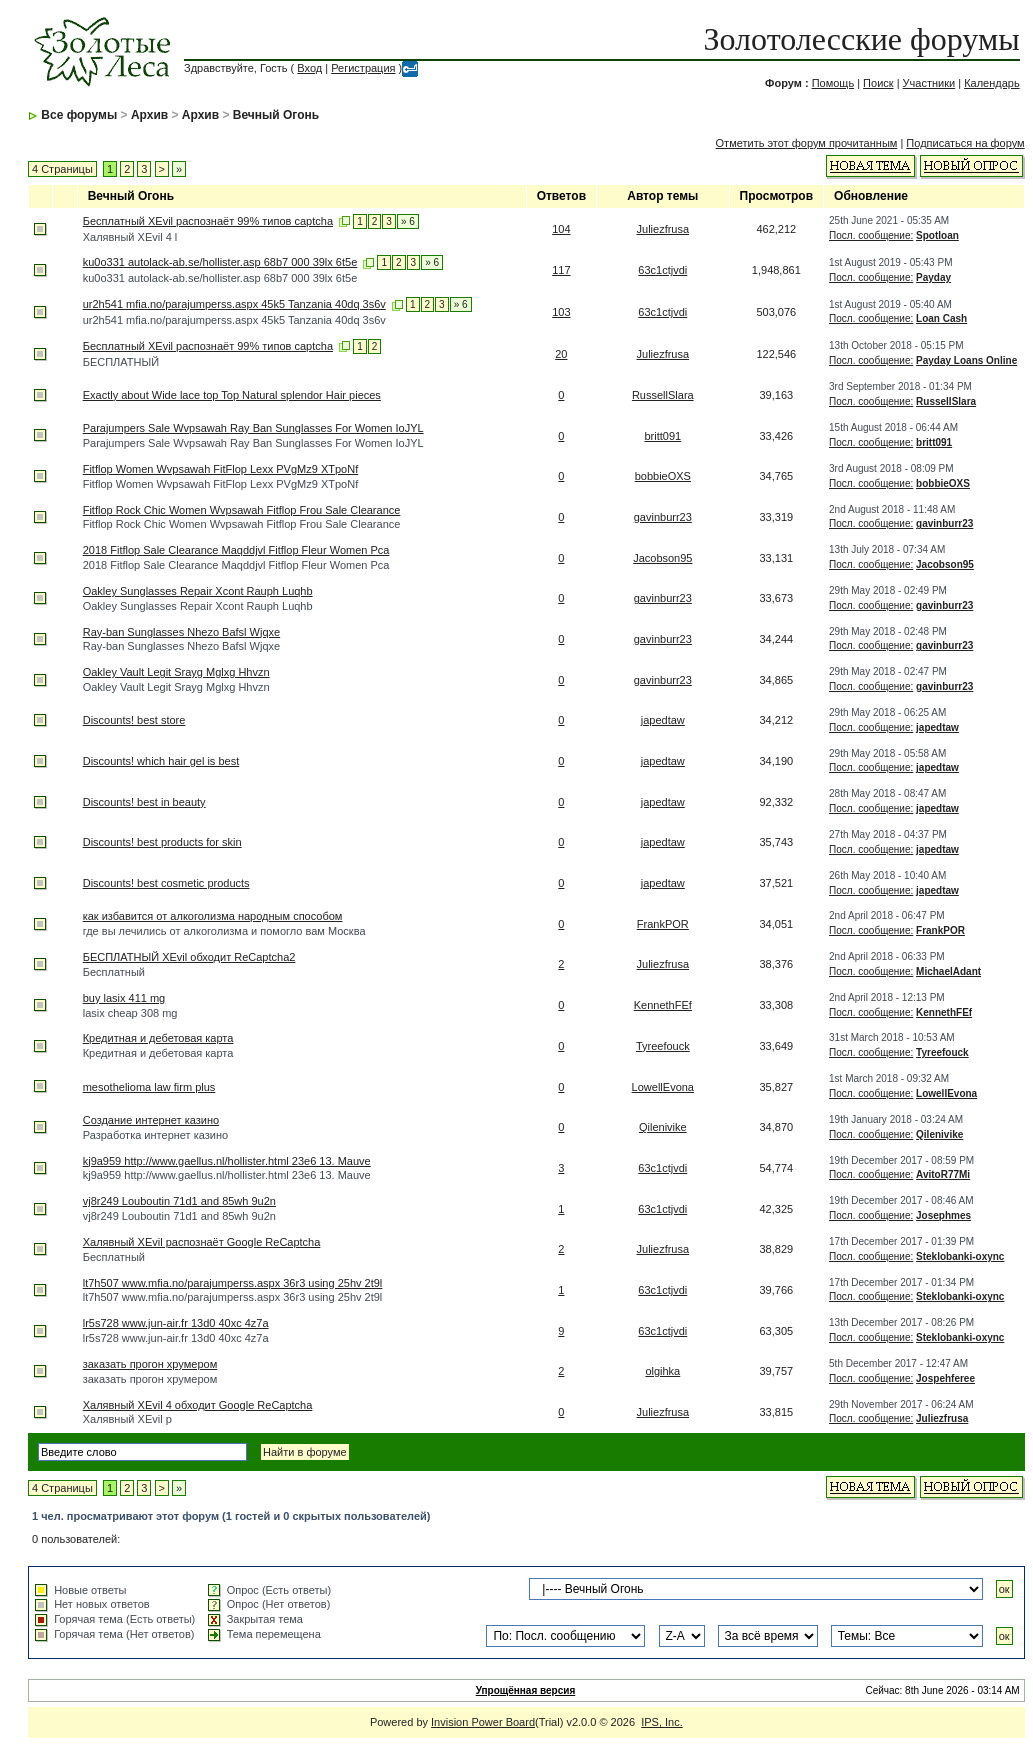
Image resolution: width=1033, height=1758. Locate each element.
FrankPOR (663, 924)
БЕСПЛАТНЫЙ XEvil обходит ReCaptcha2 (189, 957)
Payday (933, 277)
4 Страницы (62, 169)
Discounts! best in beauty (144, 802)
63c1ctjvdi (662, 270)
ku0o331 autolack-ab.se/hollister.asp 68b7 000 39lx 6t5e (220, 262)
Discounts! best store (134, 720)
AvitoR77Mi (943, 1174)
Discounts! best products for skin (162, 842)
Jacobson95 (662, 558)
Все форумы (79, 115)
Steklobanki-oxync (960, 1256)
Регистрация (363, 68)
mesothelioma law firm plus (149, 1087)
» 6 (408, 221)
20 (561, 354)
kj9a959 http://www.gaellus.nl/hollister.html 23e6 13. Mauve (227, 1161)
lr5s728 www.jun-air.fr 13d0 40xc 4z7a (176, 1323)
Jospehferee (945, 1378)
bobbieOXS (663, 476)
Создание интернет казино (151, 1120)
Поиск (878, 83)
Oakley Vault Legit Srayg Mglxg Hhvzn (176, 672)
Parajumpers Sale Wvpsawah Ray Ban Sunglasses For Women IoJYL (253, 428)
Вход (309, 68)
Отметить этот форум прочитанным (807, 143)
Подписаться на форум (965, 143)
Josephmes (943, 1215)
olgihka (662, 1371)
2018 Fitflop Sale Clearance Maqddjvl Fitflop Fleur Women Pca (236, 550)
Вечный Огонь (276, 115)
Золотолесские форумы (861, 39)
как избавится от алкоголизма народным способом (213, 916)
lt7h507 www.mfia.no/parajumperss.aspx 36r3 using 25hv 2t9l (233, 1283)
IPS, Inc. (662, 1722)
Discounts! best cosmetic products (166, 883)
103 (561, 312)
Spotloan (937, 235)
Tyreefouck (663, 1046)
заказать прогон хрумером (150, 1364)
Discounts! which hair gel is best (161, 761)
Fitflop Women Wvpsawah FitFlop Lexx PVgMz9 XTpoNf (221, 469)
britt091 (662, 436)
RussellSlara (663, 395)
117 (561, 270)
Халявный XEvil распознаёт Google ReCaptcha (202, 1242)
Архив (149, 115)
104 (561, 229)
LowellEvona (663, 1087)
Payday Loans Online (966, 360)
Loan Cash (941, 318)
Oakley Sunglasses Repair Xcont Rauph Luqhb (198, 591)
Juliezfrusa (663, 229)
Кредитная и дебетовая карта (158, 1038)
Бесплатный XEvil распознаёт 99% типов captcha (208, 221)
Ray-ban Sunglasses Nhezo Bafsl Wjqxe (181, 632)
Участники (929, 83)
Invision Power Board (483, 1722)
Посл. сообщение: (871, 235)
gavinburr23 (663, 517)
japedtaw (663, 720)
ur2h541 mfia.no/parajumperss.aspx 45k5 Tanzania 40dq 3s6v (234, 304)
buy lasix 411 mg (124, 998)
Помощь (833, 83)
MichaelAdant (948, 971)
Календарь (992, 83)
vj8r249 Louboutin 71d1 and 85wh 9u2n (179, 1201)
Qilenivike (663, 1127)
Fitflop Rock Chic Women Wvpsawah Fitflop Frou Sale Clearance (242, 510)
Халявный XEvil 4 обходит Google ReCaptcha (198, 1405)
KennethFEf (663, 1005)
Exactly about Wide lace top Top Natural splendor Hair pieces (232, 395)
